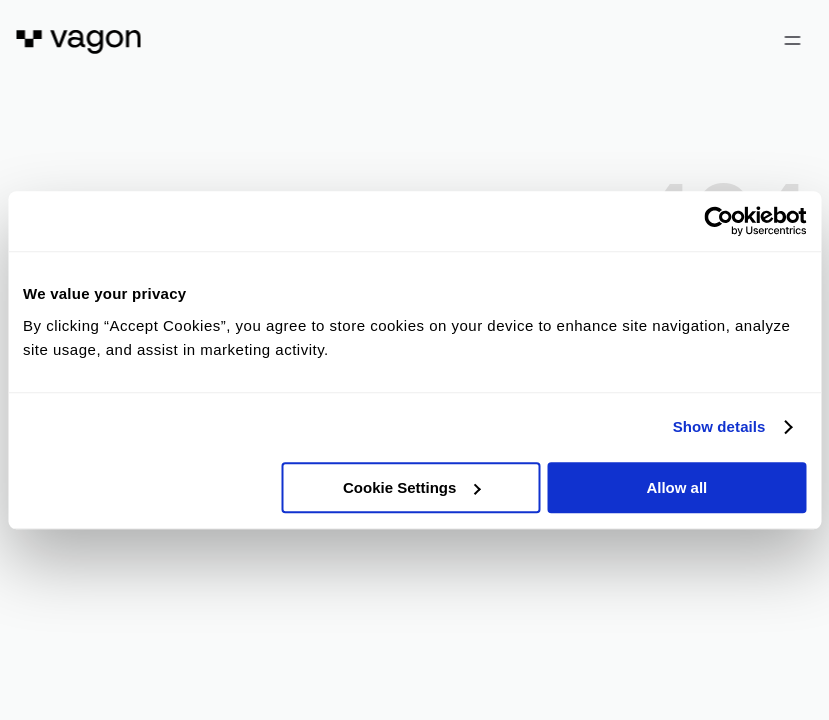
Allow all (676, 487)
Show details (719, 426)
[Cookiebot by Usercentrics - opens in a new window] (718, 221)
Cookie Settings (411, 487)
